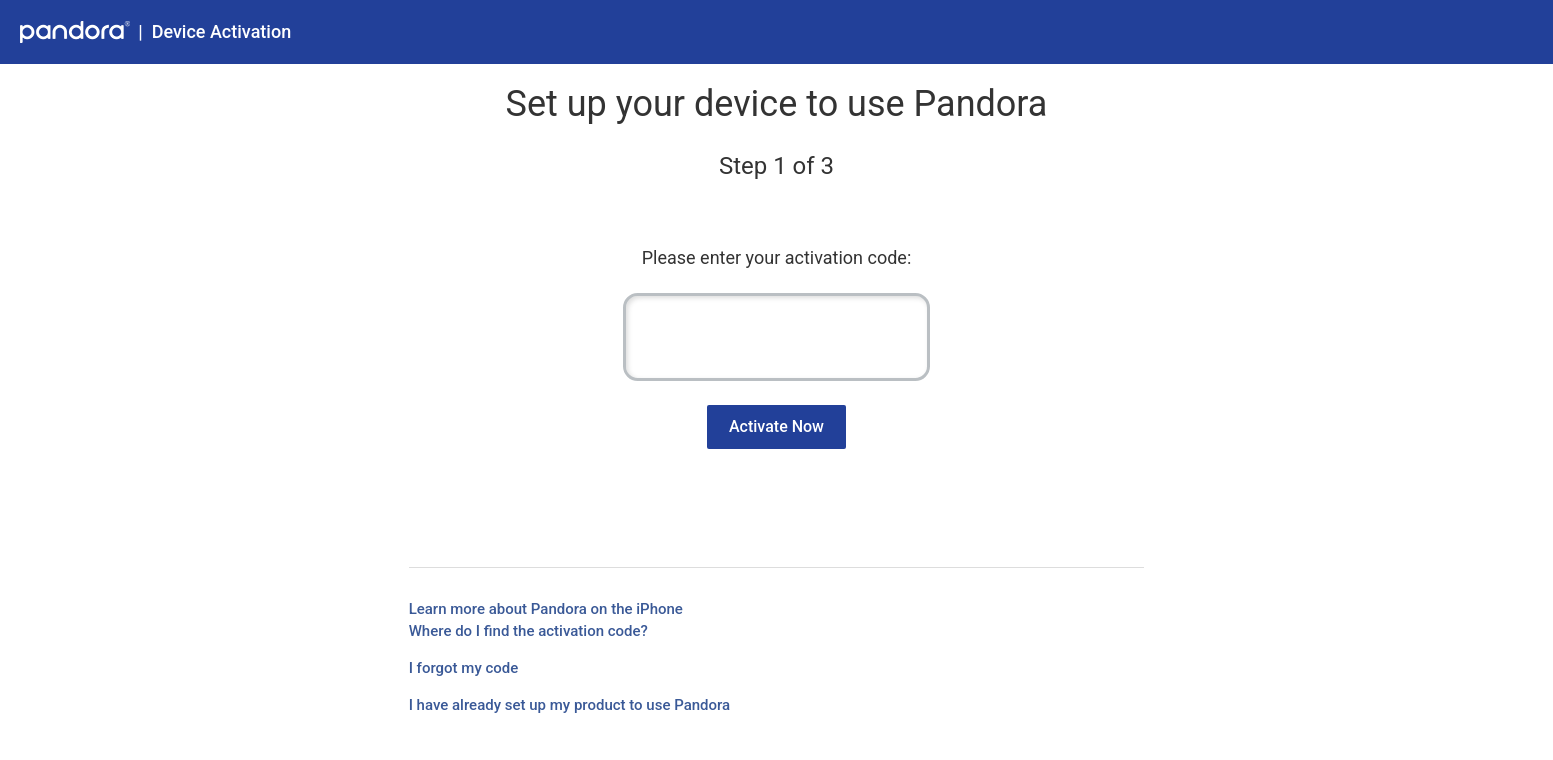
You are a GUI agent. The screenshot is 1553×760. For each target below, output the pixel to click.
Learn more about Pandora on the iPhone (546, 609)
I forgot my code (464, 668)
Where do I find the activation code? (528, 631)
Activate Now (776, 426)
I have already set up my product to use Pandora (570, 705)
